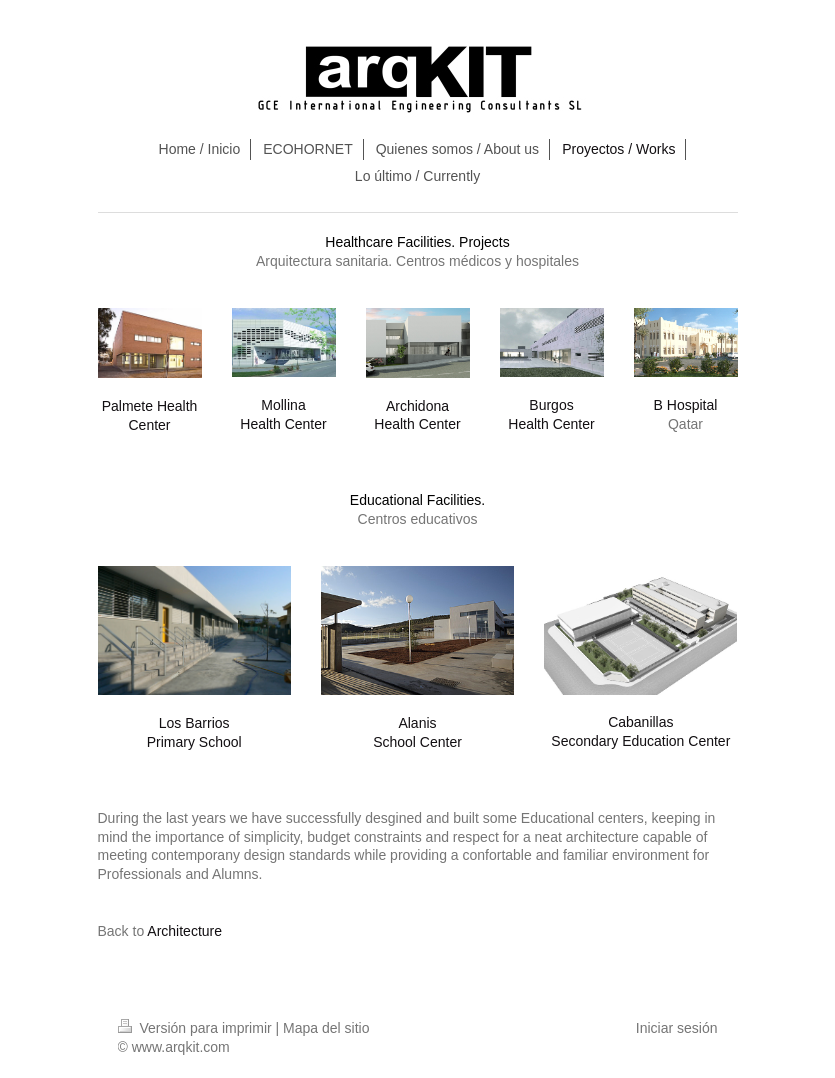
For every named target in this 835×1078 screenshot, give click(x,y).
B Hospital (686, 405)
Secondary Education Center (640, 741)
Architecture (184, 931)
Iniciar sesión (677, 1028)
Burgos (551, 405)
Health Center (283, 424)
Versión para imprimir (197, 1028)
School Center (417, 742)
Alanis (417, 723)
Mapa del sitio (326, 1028)
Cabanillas (640, 722)
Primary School (194, 742)
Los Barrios (194, 723)
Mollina (283, 405)
